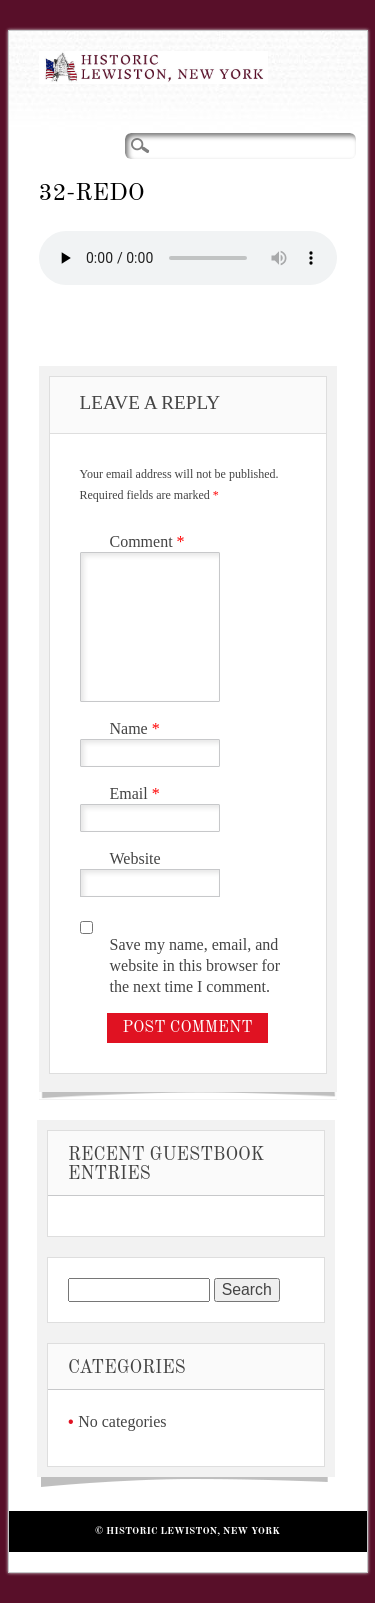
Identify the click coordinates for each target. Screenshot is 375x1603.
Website (135, 858)
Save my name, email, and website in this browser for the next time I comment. (195, 965)
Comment (150, 541)
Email (137, 793)
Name (137, 728)
